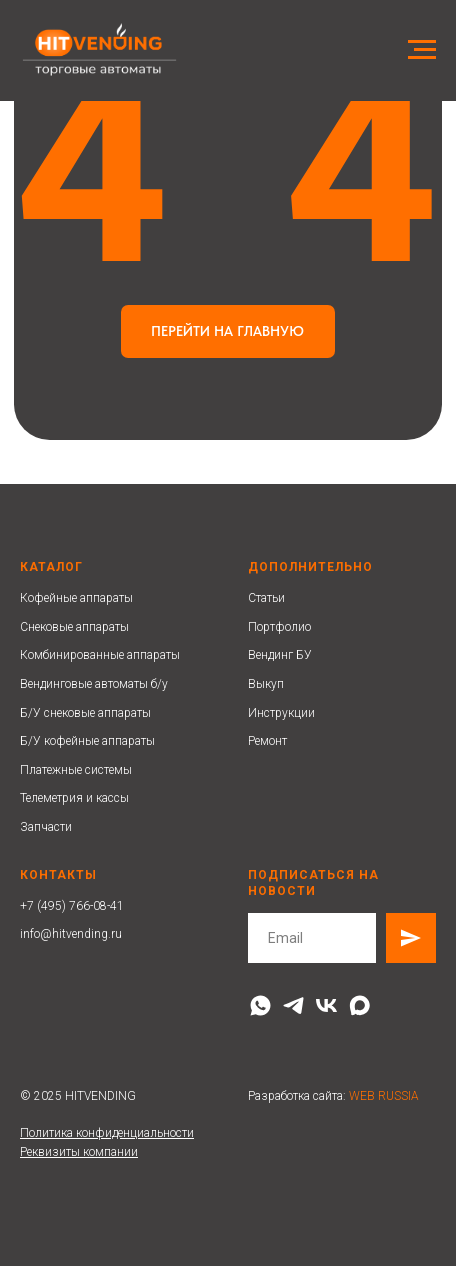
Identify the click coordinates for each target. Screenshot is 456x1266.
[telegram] (293, 1005)
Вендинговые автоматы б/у (94, 684)
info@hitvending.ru (71, 934)
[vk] (326, 1005)
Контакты (58, 875)
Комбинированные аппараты (100, 655)
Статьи (266, 598)
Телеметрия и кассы (74, 798)
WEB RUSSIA (384, 1096)
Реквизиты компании (79, 1152)
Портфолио (279, 627)
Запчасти (46, 827)
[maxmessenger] (359, 1005)
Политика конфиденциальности (107, 1133)
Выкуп (266, 684)
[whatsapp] (260, 1005)
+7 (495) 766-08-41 (72, 906)
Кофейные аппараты (76, 598)
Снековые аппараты (74, 627)
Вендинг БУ (280, 655)
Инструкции (281, 713)
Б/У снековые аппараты (85, 713)
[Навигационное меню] (422, 50)
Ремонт (267, 741)
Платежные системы (76, 770)
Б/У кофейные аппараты (87, 741)
